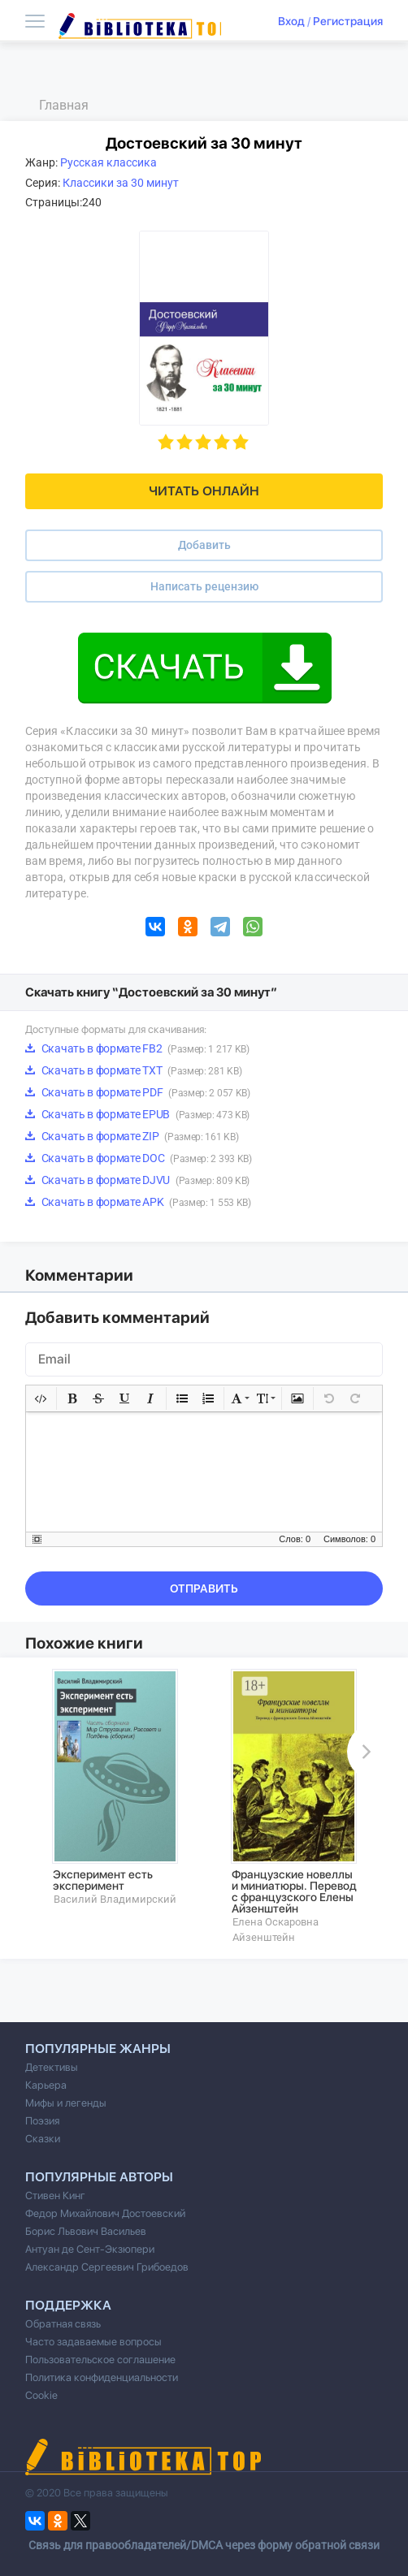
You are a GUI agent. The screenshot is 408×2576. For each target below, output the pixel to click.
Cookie (41, 2395)
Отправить (204, 1588)
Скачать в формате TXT (133, 1070)
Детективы (51, 2067)
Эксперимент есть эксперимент (103, 1880)
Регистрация (348, 21)
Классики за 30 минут (121, 182)
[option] (114, 1787)
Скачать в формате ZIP (131, 1136)
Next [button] (363, 1751)
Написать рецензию (204, 586)
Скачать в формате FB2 (137, 1048)
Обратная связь (63, 2324)
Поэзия (42, 2121)
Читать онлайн (204, 491)
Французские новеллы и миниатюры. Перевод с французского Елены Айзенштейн (294, 1891)
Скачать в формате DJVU (137, 1179)
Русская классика (108, 162)
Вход (291, 21)
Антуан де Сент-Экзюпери (89, 2249)
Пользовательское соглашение (100, 2359)
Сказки (42, 2139)
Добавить (204, 544)
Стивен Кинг (55, 2195)
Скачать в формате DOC (138, 1158)
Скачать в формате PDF (137, 1092)
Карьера (46, 2085)
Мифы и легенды (65, 2103)
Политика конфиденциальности (101, 2377)
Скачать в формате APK (138, 1201)
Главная (64, 105)
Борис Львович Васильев (85, 2231)
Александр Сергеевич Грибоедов (107, 2267)
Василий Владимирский (115, 1899)
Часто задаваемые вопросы (93, 2342)
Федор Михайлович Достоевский (105, 2213)
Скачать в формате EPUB (137, 1114)
